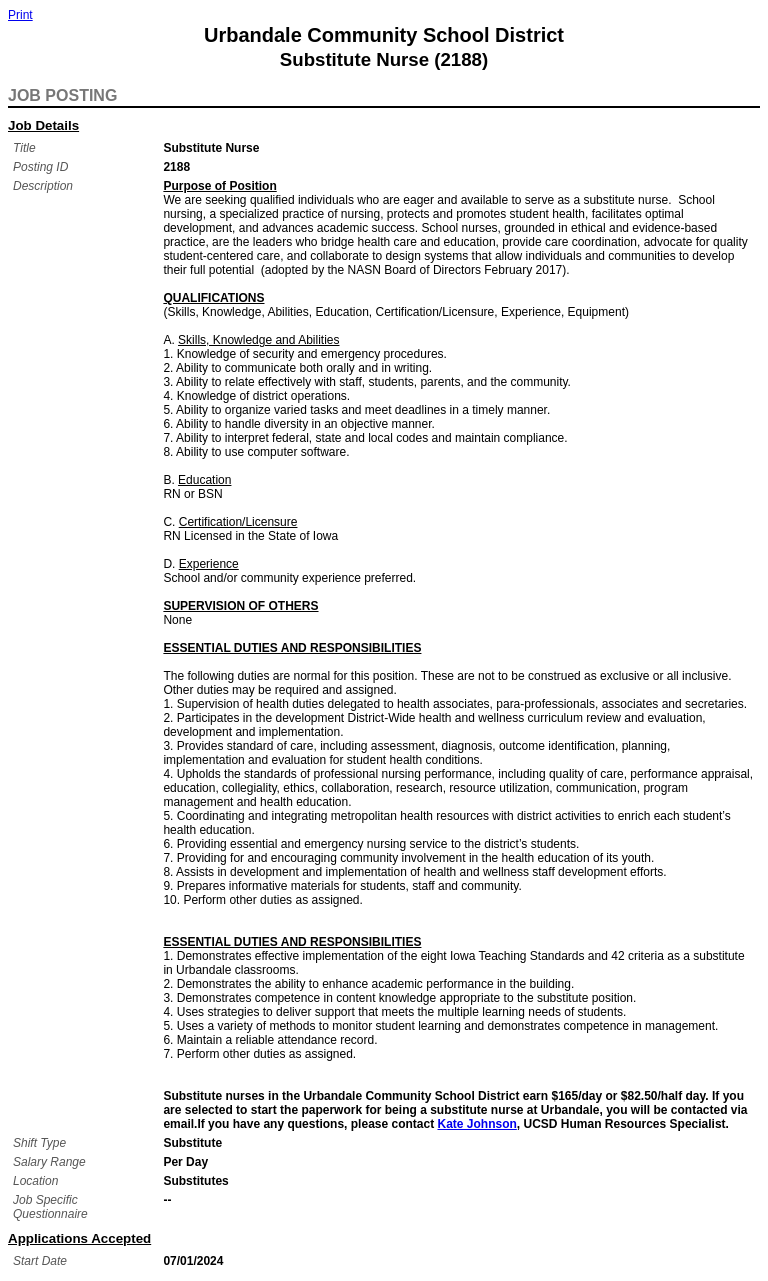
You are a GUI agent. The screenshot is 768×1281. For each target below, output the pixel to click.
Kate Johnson (477, 1124)
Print (20, 15)
